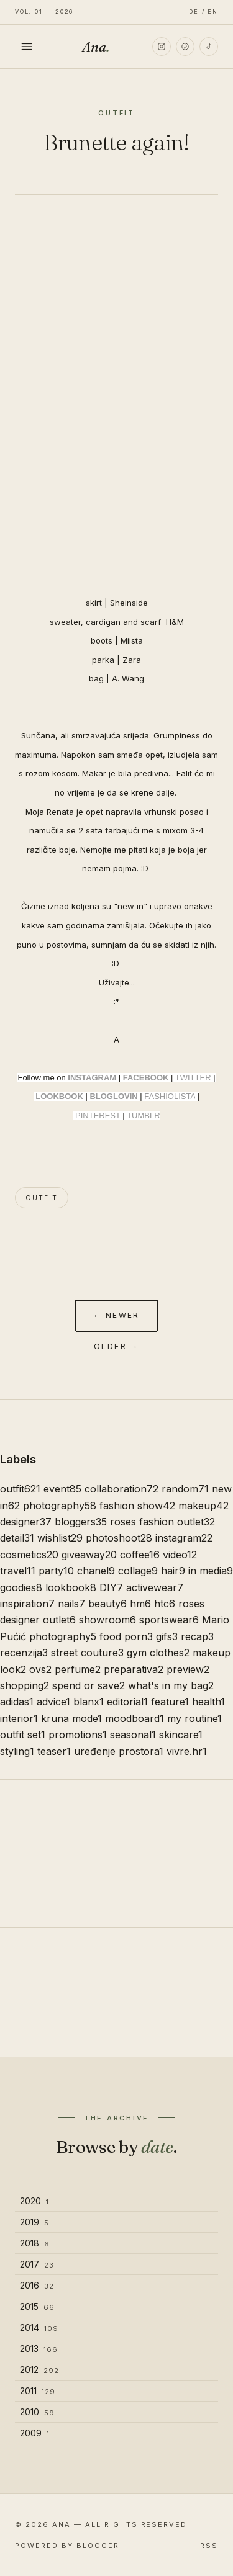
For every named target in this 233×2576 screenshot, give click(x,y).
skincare (181, 1734)
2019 (34, 2222)
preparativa (133, 1669)
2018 (35, 2243)
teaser (54, 1751)
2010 (37, 2412)
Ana (95, 46)
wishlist (60, 1538)
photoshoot (119, 1538)
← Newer (116, 1315)
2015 (37, 2306)
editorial (127, 1701)
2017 (37, 2264)
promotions (77, 1734)
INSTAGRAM (92, 1077)
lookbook (70, 1587)
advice (53, 1701)
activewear (154, 1587)
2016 (37, 2285)
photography (59, 1505)
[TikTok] (208, 46)
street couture (87, 1652)
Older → (116, 1346)
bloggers (81, 1521)
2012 (39, 2369)
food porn (126, 1636)
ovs (40, 1669)
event (62, 1489)
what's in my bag (171, 1685)
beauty (107, 1603)
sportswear (169, 1619)
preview (188, 1669)
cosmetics (29, 1554)
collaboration (121, 1489)
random (185, 1489)
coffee (140, 1554)
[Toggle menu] (27, 46)
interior (19, 1718)
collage (138, 1570)
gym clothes (158, 1652)
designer (26, 1521)
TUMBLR (143, 1115)
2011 (37, 2390)
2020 (34, 2201)
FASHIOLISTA (169, 1096)
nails (71, 1603)
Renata (60, 812)
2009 (35, 2433)
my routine (194, 1718)
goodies (21, 1587)
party (56, 1570)
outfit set (22, 1734)
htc (164, 1603)
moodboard (134, 1718)
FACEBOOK (146, 1077)
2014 (39, 2327)
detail (17, 1538)
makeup (203, 1505)
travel (17, 1570)
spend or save (88, 1685)
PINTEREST (98, 1115)
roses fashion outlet (162, 1521)
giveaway (89, 1554)
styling (17, 1751)
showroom (107, 1619)
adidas (17, 1701)
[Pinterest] (185, 46)
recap (197, 1636)
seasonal (133, 1734)
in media (210, 1570)
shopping (24, 1685)
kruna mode (71, 1718)
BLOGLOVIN (113, 1096)
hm (140, 1603)
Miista (132, 640)
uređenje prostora (118, 1751)
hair (173, 1570)
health (208, 1701)
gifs (167, 1636)
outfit (41, 1197)
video (180, 1554)
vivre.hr (187, 1751)
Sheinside (129, 603)
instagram (183, 1538)
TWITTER (193, 1077)
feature (170, 1701)
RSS (209, 2545)
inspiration (27, 1603)
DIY (111, 1587)
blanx (88, 1701)
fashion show (137, 1505)
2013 (39, 2348)
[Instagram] (161, 46)
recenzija (24, 1652)
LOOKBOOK (59, 1096)
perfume (78, 1669)
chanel (96, 1570)
